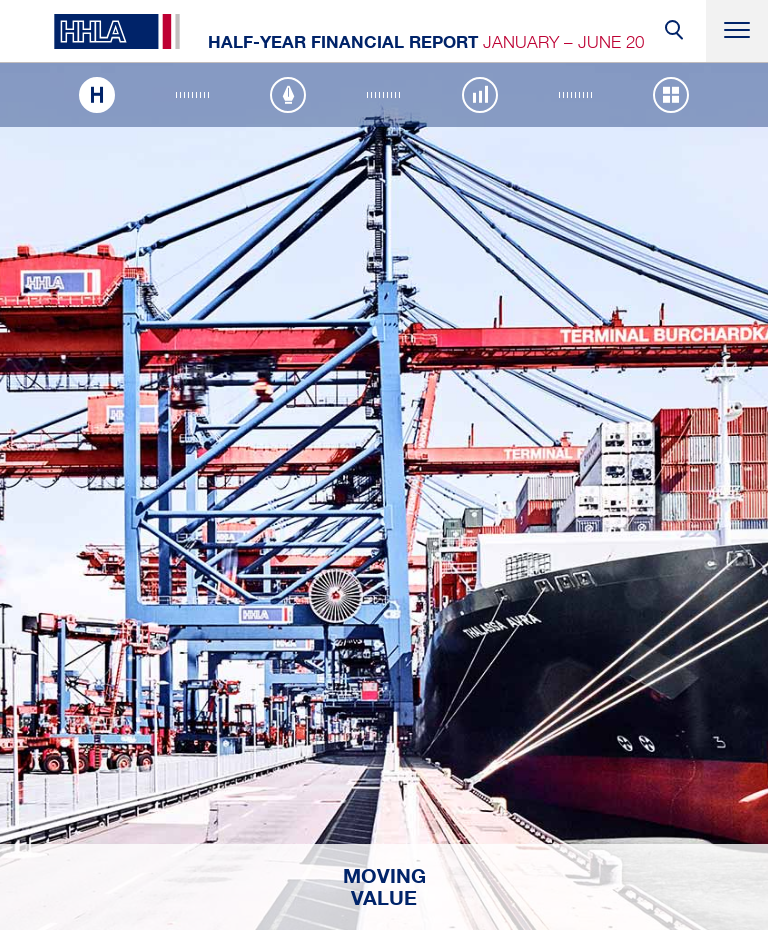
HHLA (117, 31)
